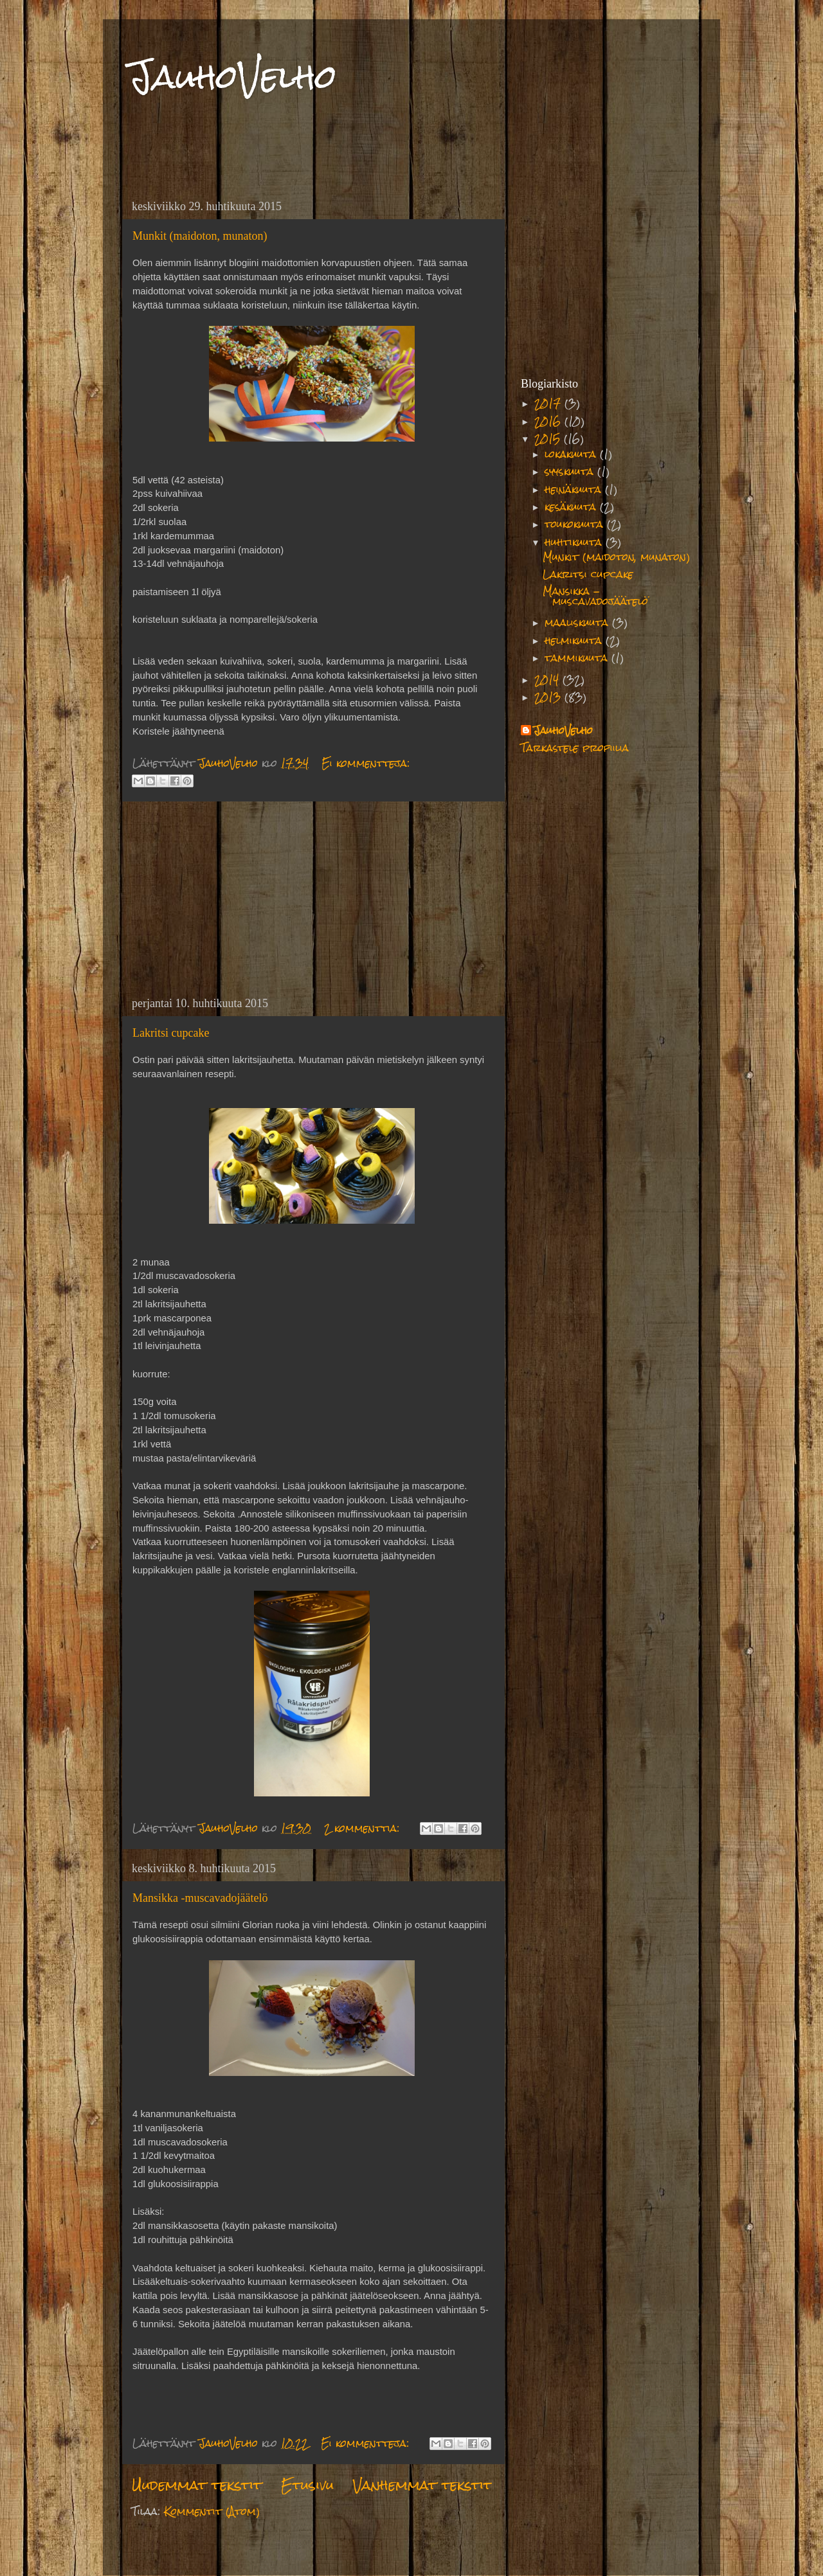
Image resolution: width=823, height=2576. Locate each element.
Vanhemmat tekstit (422, 2485)
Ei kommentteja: (365, 763)
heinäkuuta (575, 489)
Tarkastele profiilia (575, 748)
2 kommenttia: (363, 1828)
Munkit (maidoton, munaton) (199, 235)
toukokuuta (576, 524)
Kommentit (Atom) (212, 2511)
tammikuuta (578, 658)
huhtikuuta (575, 542)
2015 (549, 439)
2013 (549, 697)
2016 (549, 421)
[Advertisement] (311, 899)
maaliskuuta (578, 622)
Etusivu (307, 2485)
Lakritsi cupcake (170, 1032)
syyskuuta (571, 471)
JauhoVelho (233, 76)
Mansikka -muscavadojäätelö (199, 1898)
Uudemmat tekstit (197, 2485)
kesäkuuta (572, 507)
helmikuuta (575, 640)
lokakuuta (572, 454)
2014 (548, 680)
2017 (549, 403)
